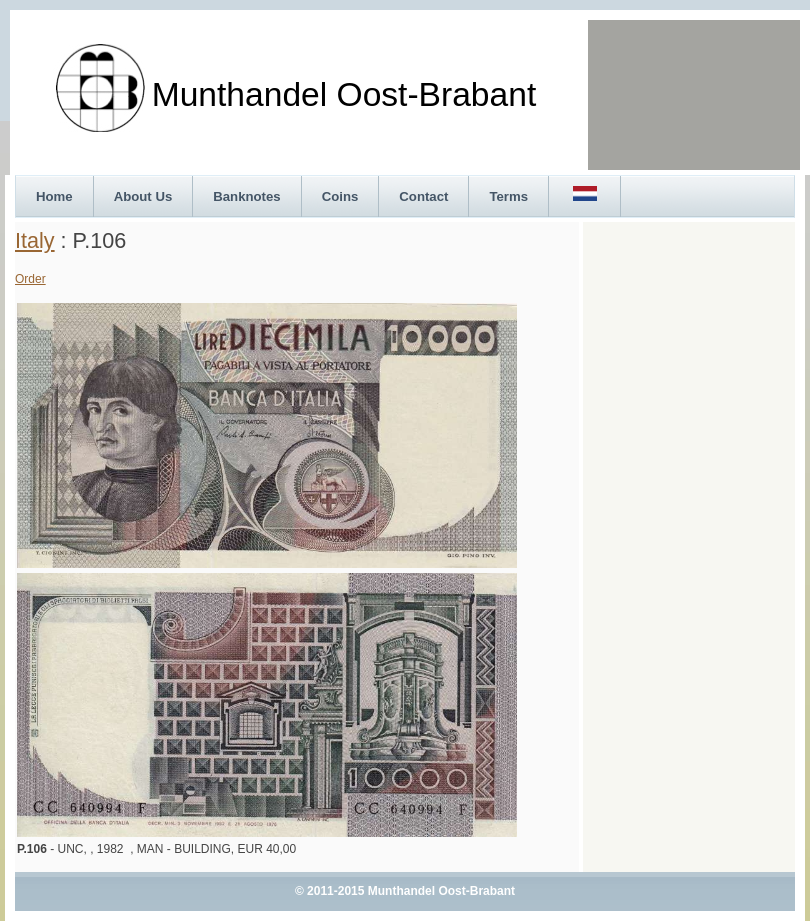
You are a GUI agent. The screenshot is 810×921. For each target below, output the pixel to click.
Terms (508, 196)
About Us (143, 196)
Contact (423, 196)
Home (54, 196)
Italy (35, 240)
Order (30, 279)
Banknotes (246, 196)
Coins (340, 196)
